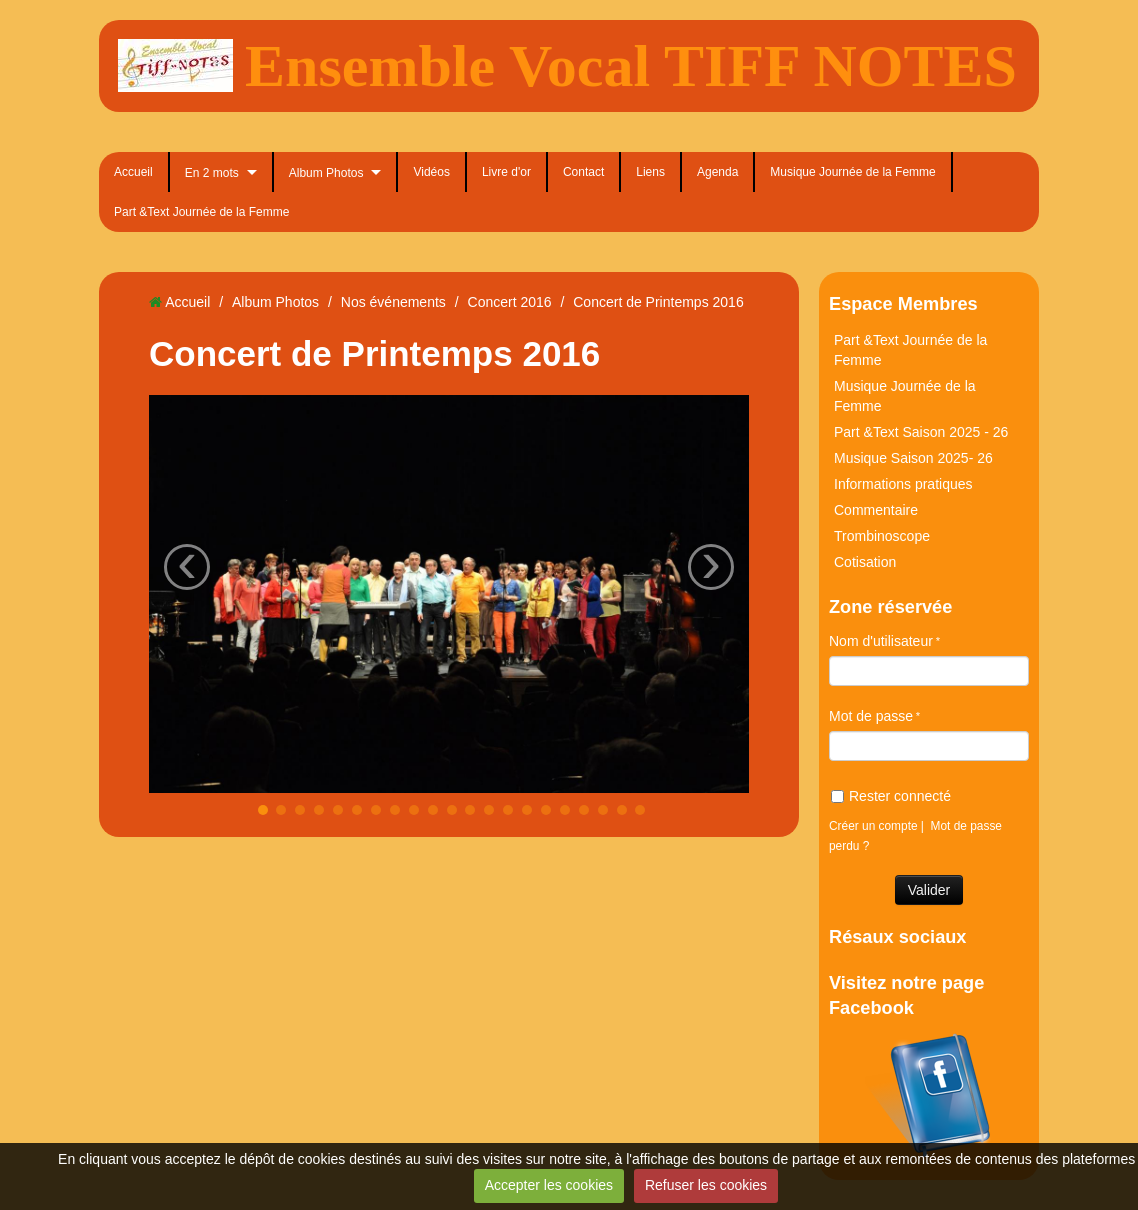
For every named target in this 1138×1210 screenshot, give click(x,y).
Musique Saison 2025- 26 (913, 458)
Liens (650, 172)
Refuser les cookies (706, 1185)
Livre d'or (506, 172)
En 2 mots (212, 173)
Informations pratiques (903, 484)
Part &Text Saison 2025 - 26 (921, 432)
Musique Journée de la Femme (852, 172)
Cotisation (865, 562)
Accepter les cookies (549, 1185)
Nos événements (393, 302)
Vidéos (431, 172)
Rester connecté (891, 796)
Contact (583, 172)
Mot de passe (871, 716)
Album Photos (326, 173)
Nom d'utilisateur (881, 641)
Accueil (133, 172)
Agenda (717, 172)
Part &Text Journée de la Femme (201, 212)
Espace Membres (903, 304)
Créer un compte (873, 826)
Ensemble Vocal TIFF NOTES (631, 66)
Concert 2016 (510, 302)
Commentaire (876, 510)
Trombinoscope (882, 536)
